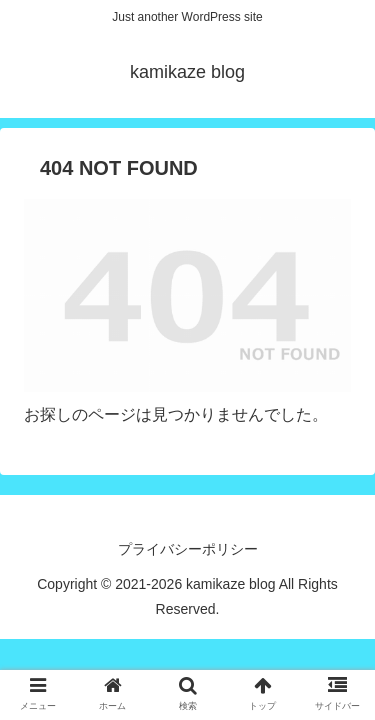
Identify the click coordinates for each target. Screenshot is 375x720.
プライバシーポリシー (188, 549)
